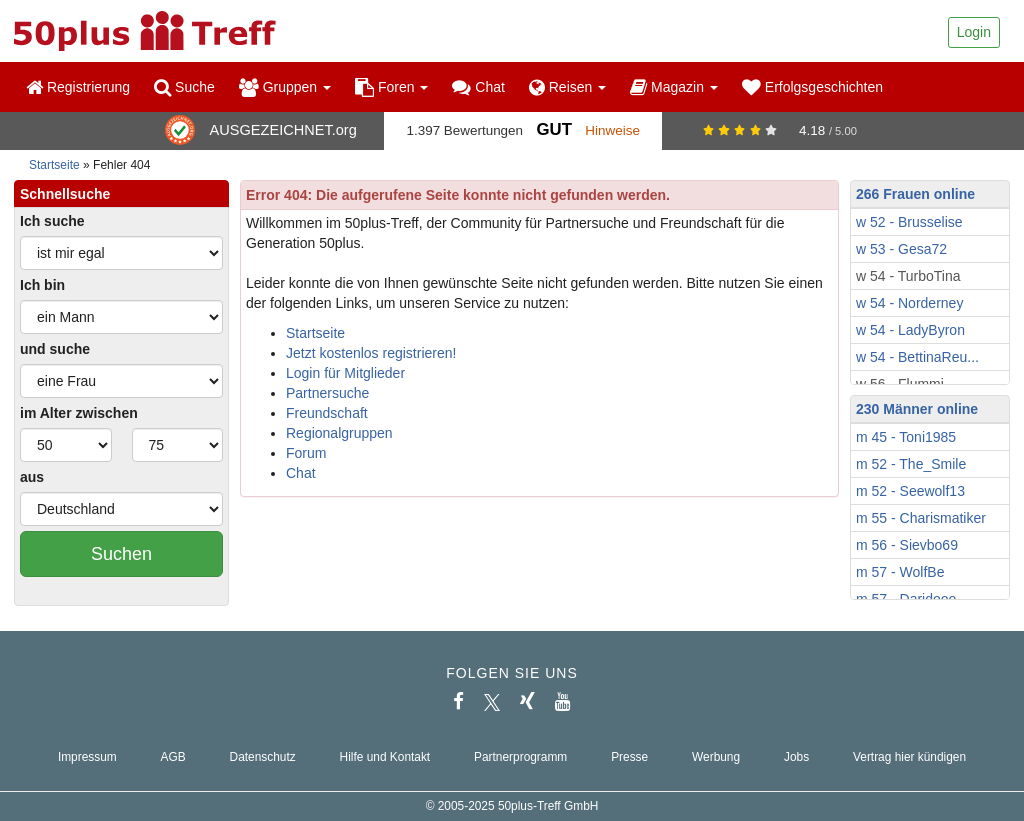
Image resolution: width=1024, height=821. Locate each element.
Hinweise (612, 130)
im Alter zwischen (79, 413)
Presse (629, 757)
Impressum (87, 757)
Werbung (716, 757)
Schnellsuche (65, 194)
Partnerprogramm (520, 757)
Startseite (54, 165)
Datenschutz (263, 757)
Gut (553, 129)
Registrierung (78, 87)
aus (32, 477)
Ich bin (42, 285)
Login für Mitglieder (345, 373)
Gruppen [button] (285, 87)
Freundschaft (327, 413)
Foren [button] (391, 87)
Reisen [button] (567, 87)
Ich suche (52, 221)
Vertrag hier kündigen (909, 757)
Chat (478, 87)
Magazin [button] (674, 87)
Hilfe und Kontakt (385, 757)
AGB (173, 757)
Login (974, 32)
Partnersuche (327, 393)
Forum (306, 453)
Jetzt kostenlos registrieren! (371, 353)
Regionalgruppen (339, 433)
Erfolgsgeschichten (812, 87)
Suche (184, 87)
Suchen (121, 554)
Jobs (796, 757)
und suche (55, 349)
